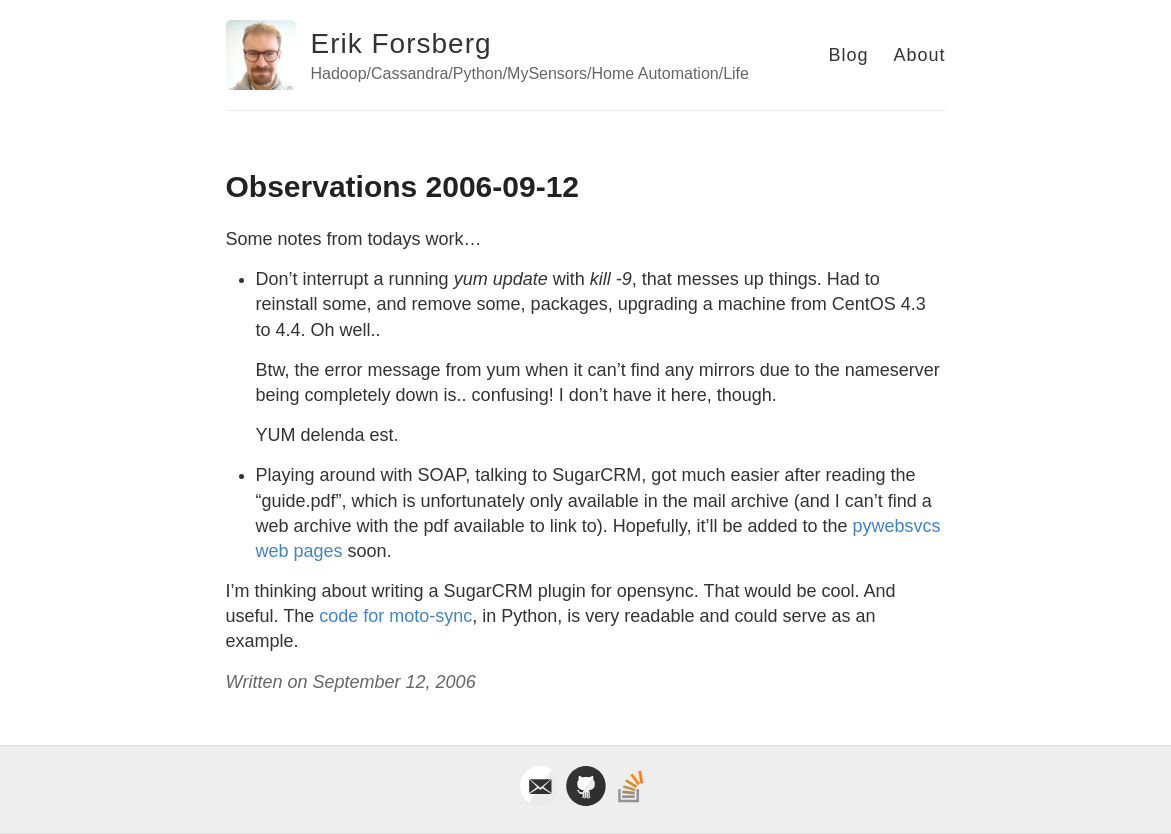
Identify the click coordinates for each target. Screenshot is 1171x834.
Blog (848, 55)
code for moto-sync (395, 616)
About (919, 55)
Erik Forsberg (401, 43)
